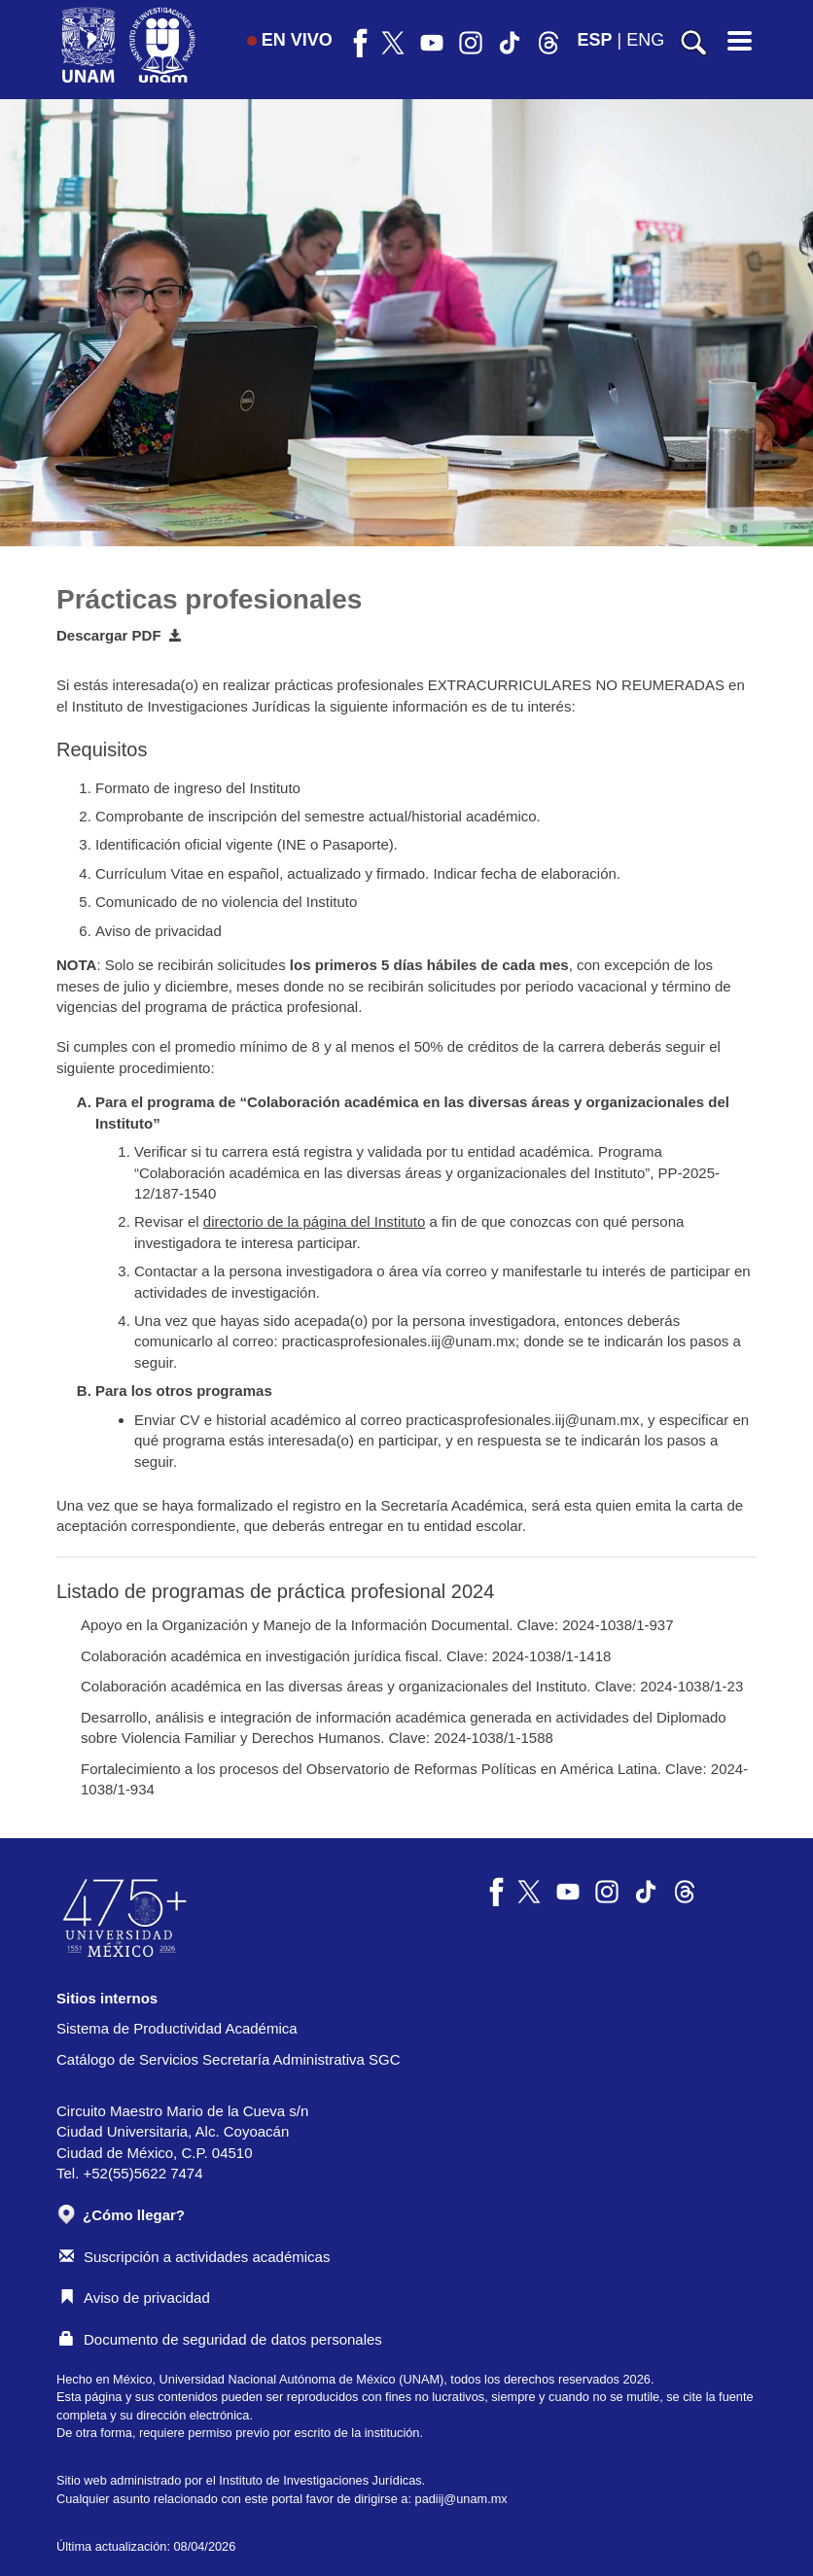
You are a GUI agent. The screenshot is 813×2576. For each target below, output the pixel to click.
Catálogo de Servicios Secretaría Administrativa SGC (228, 2059)
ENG (645, 40)
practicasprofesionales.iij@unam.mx (398, 1341)
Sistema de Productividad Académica (177, 2028)
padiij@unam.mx (461, 2498)
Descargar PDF (119, 635)
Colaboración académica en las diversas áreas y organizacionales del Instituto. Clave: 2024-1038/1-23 (412, 1686)
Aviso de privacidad (134, 2297)
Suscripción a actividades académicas (194, 2256)
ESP (595, 40)
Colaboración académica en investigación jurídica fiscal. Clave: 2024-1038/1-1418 (346, 1656)
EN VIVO (290, 40)
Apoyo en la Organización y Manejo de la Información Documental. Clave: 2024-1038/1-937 (377, 1625)
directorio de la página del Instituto (314, 1221)
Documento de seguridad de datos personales (220, 2339)
